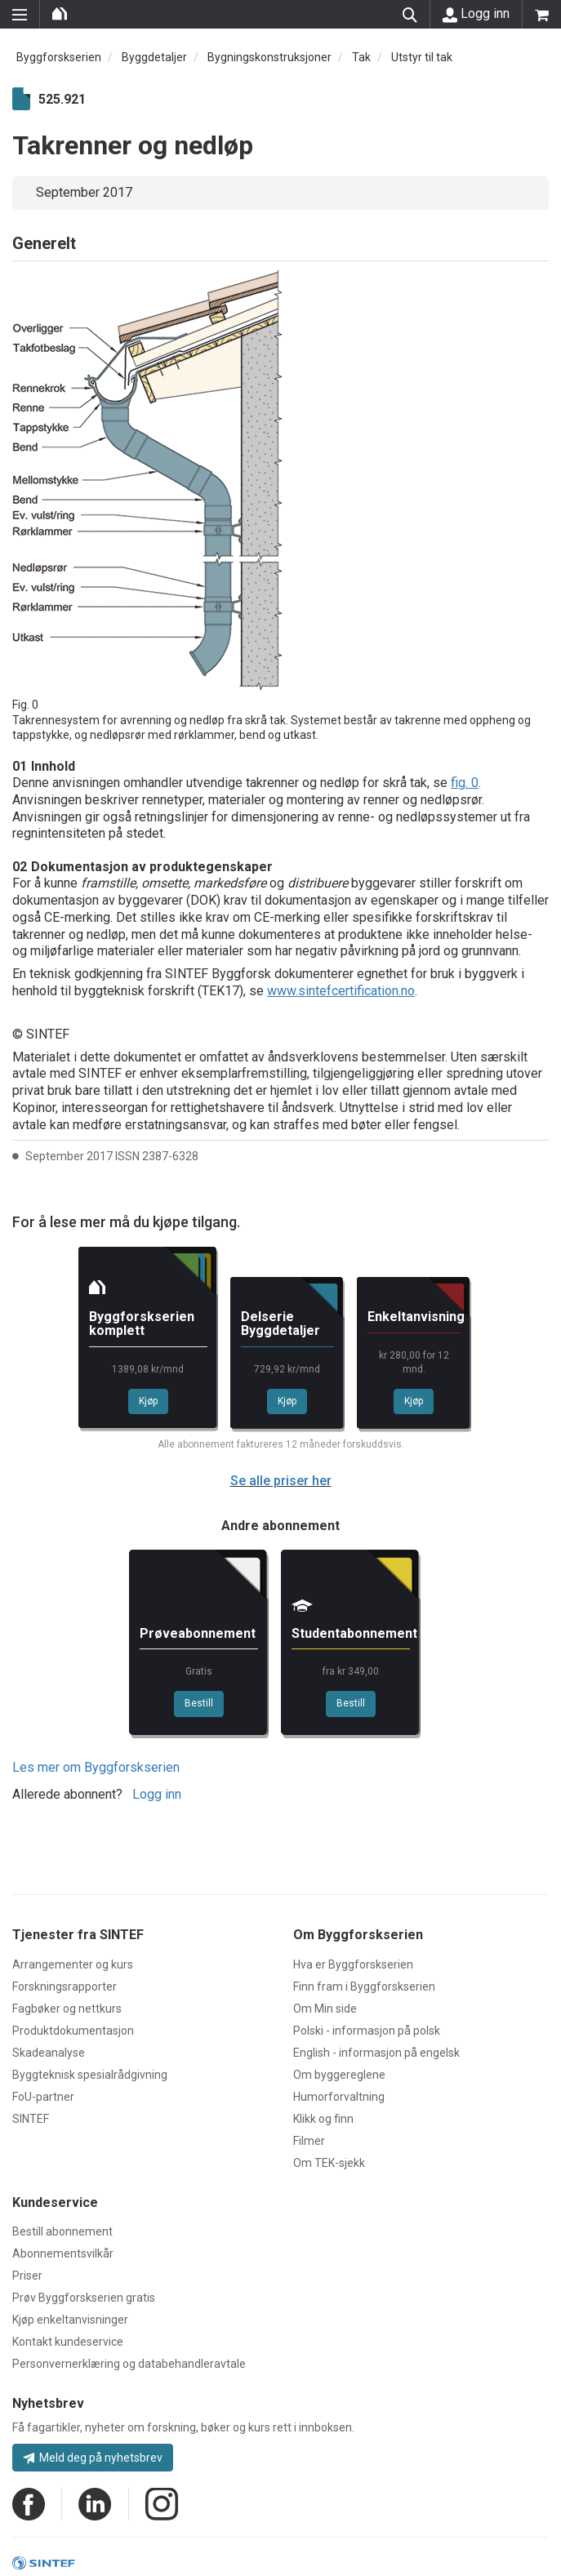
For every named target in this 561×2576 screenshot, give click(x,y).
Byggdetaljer (154, 57)
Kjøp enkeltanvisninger (70, 2319)
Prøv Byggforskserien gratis (83, 2297)
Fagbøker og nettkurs (67, 2008)
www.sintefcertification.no (341, 991)
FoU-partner (43, 2096)
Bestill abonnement (62, 2231)
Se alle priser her (281, 1480)
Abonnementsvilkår (63, 2253)
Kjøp (148, 1401)
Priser (27, 2275)
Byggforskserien (58, 57)
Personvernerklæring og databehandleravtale (129, 2363)
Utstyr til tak (421, 57)
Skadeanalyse (48, 2052)
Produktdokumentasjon (73, 2030)
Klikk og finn (323, 2118)
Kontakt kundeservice (67, 2341)
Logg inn (476, 14)
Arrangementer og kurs (72, 1964)
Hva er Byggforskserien (353, 1964)
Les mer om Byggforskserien (96, 1767)
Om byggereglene (339, 2074)
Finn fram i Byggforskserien (364, 1986)
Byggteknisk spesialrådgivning (89, 2074)
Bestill (199, 1703)
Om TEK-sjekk (329, 2162)
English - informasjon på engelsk (376, 2052)
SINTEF (30, 2118)
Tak (361, 57)
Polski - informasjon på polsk (366, 2030)
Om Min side (325, 2008)
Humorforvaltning (339, 2096)
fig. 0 (465, 782)
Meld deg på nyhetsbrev (93, 2457)
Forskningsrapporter (64, 1986)
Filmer (309, 2140)
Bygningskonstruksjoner (269, 57)
